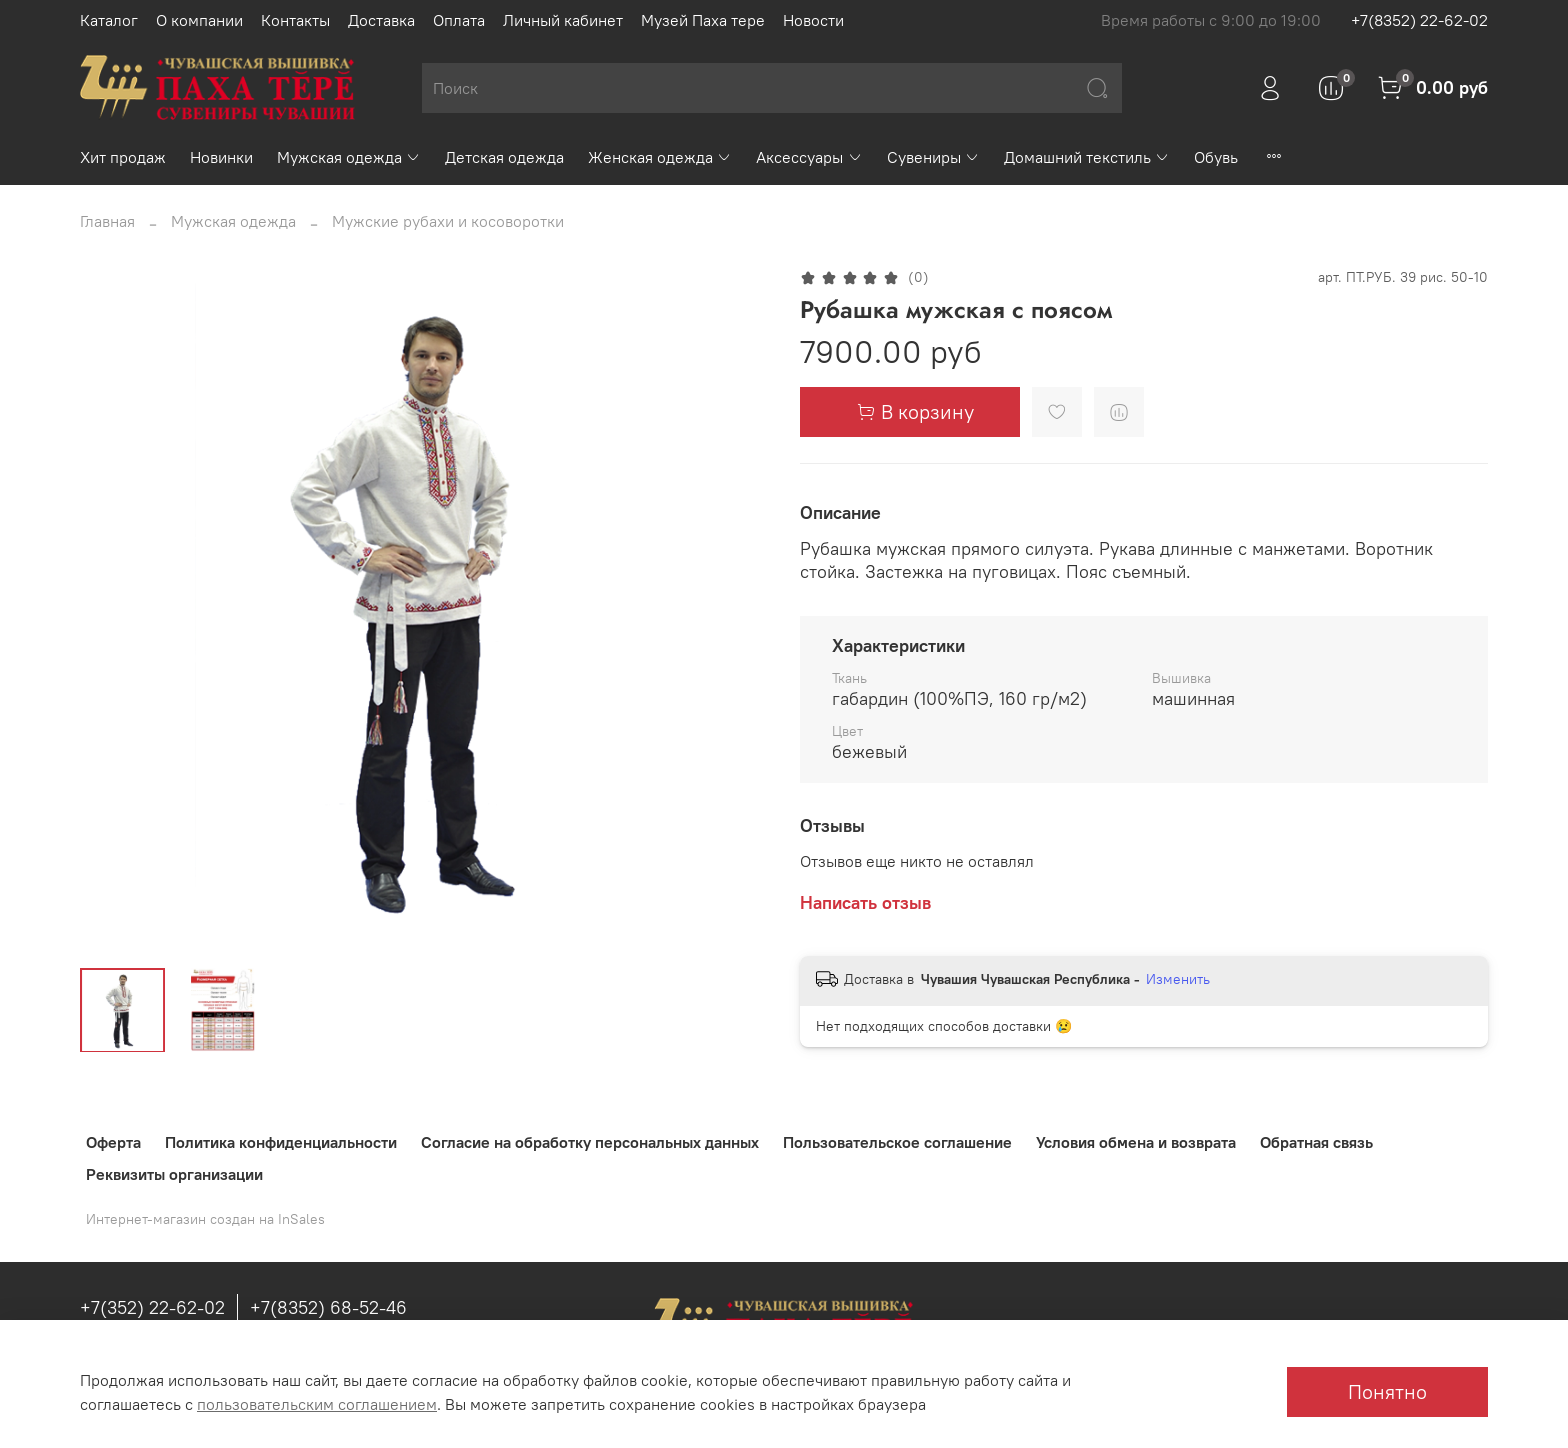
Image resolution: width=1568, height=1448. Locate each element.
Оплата (459, 20)
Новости (813, 20)
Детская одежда (504, 157)
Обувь (1216, 157)
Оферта (113, 1142)
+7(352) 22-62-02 (152, 1307)
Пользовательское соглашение (897, 1142)
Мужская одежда (349, 157)
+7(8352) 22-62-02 (1419, 20)
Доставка (381, 20)
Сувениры (933, 157)
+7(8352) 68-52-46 (328, 1307)
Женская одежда (660, 157)
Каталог (109, 20)
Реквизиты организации (174, 1174)
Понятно (1387, 1391)
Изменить (1178, 979)
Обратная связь (1316, 1142)
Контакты (295, 20)
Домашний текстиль (1087, 157)
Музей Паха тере (703, 20)
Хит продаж (123, 157)
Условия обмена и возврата (1136, 1142)
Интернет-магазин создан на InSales (205, 1219)
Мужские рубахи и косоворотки (448, 221)
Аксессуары (809, 157)
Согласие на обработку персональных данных (590, 1142)
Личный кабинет (563, 20)
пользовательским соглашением (317, 1404)
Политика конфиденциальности (281, 1142)
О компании (199, 20)
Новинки (221, 157)
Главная (107, 221)
